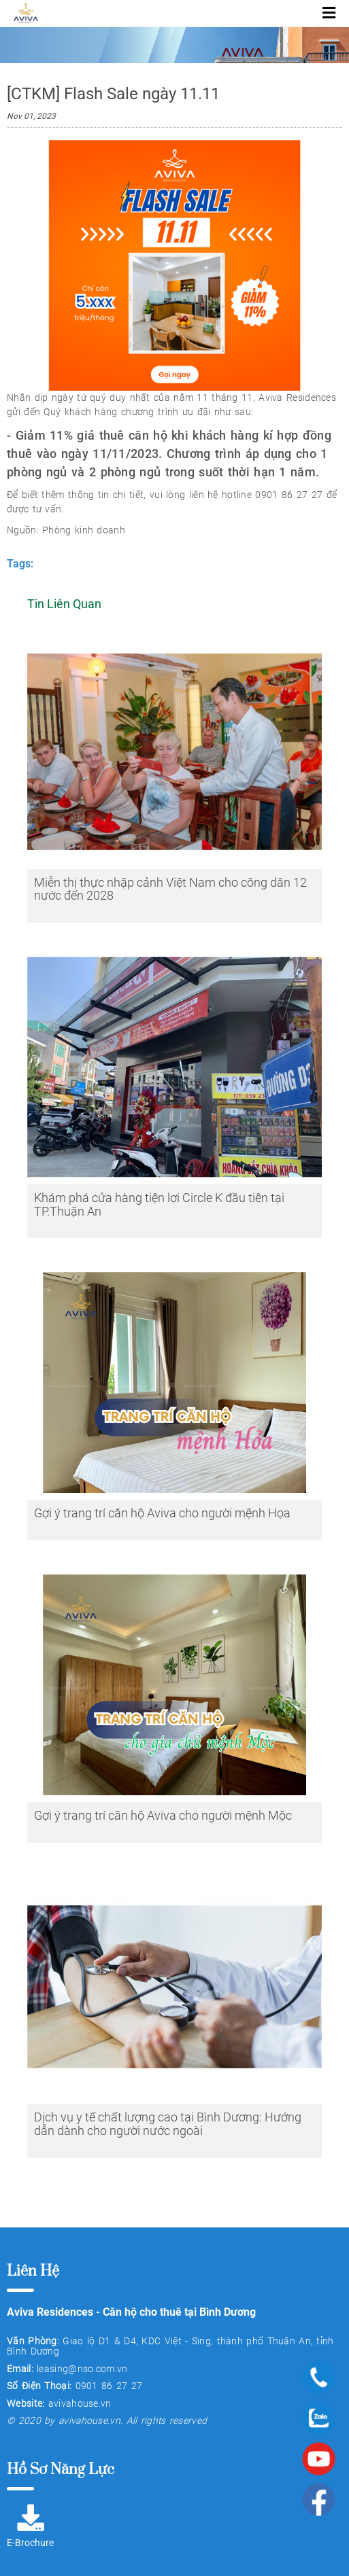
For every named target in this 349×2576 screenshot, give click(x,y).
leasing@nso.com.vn (82, 2368)
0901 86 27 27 (109, 2385)
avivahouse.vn (80, 2403)
